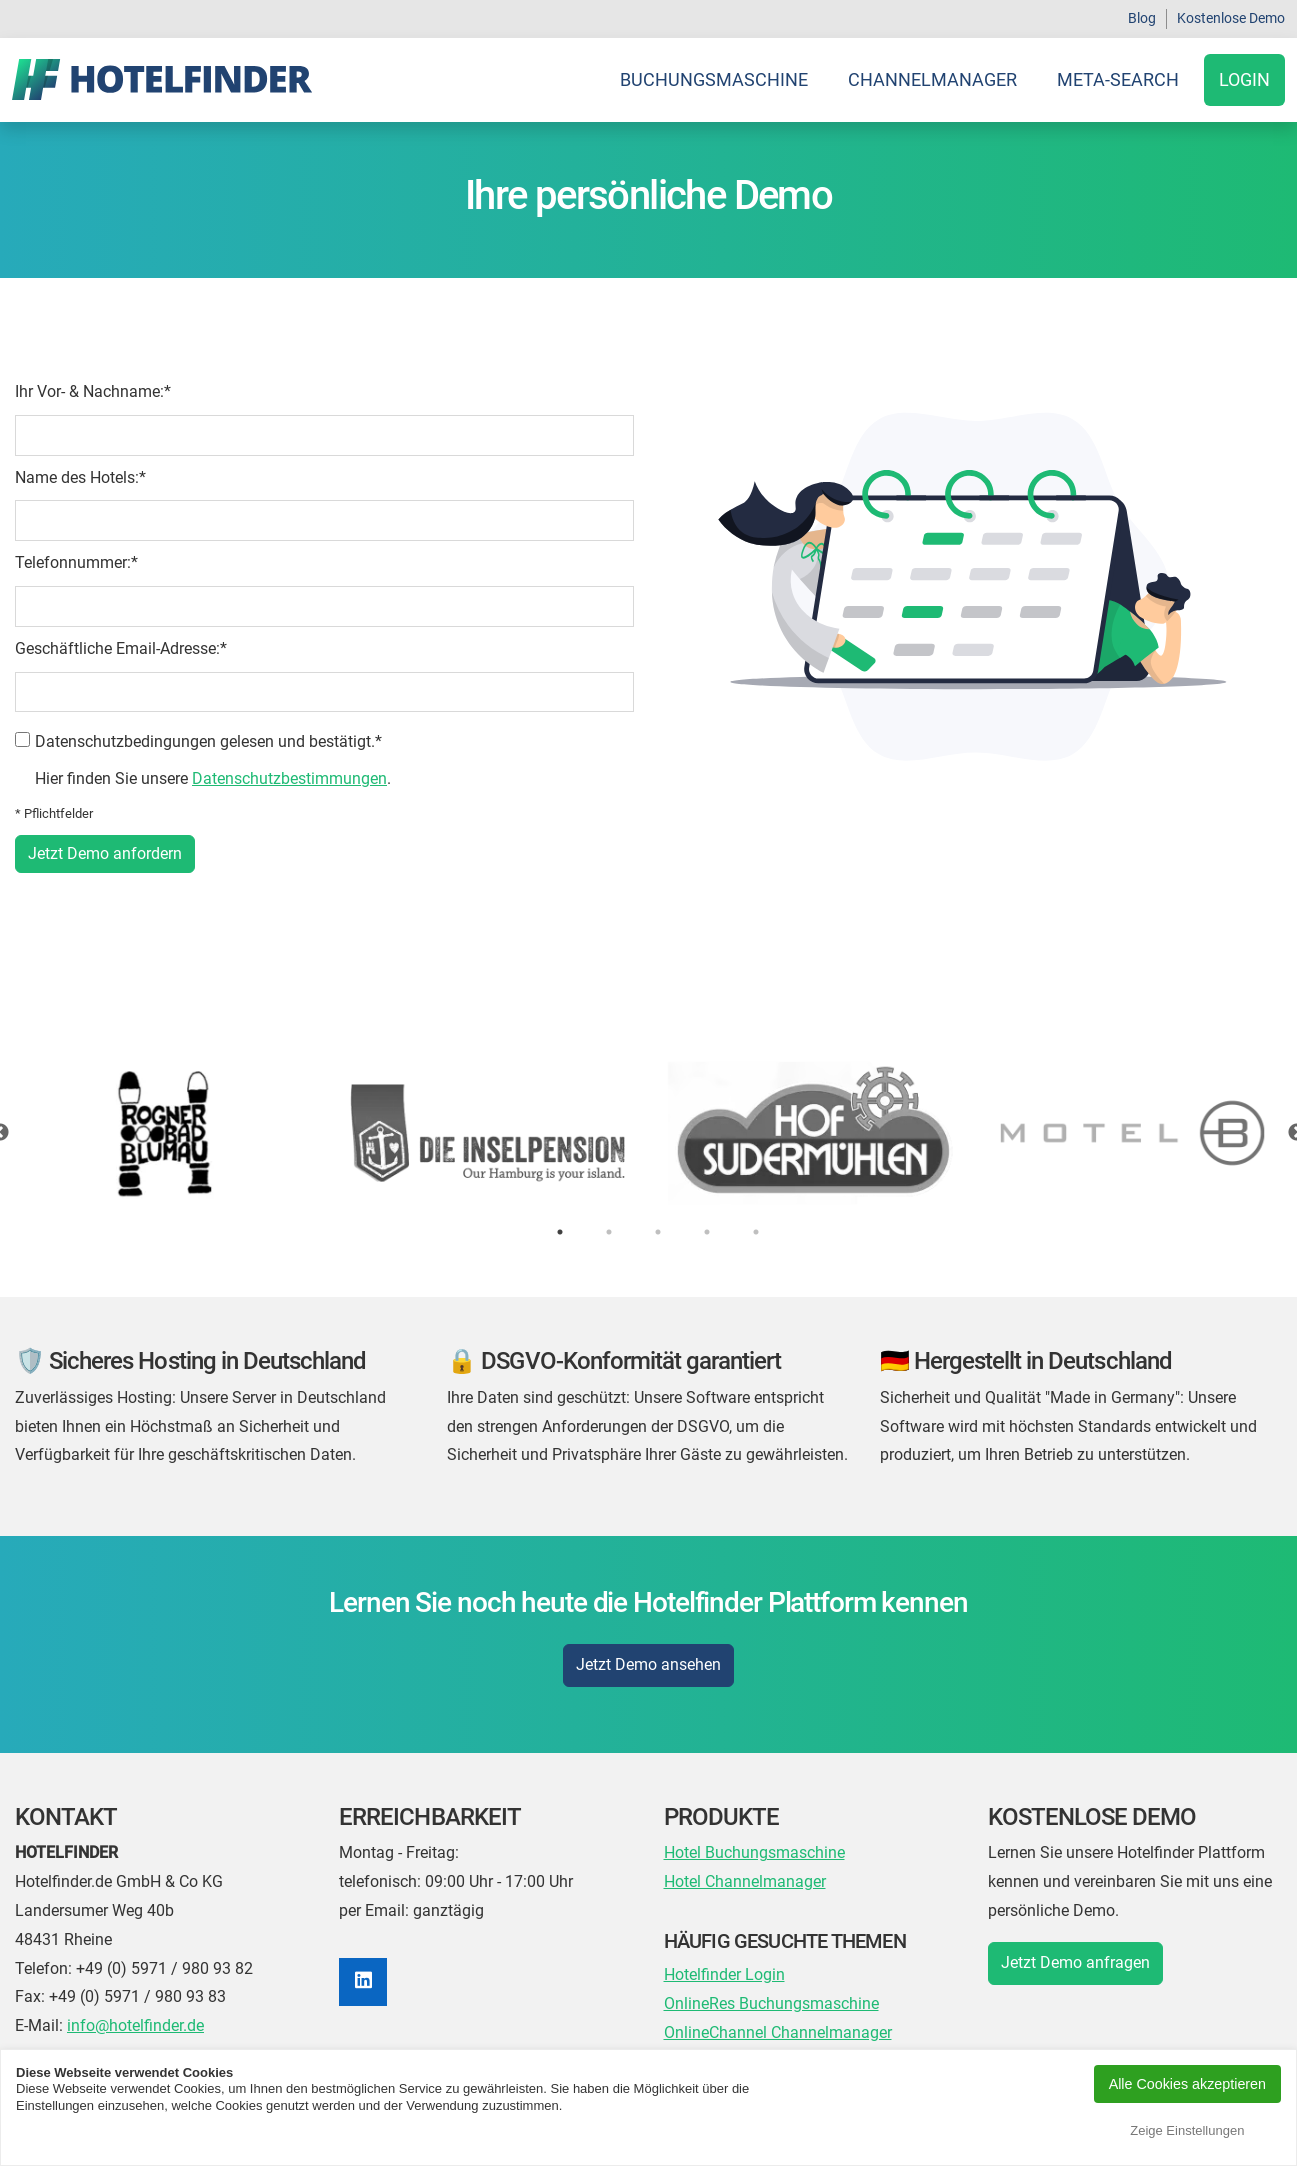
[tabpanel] (648, 1133)
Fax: (30, 1996)
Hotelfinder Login (724, 1974)
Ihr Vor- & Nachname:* (93, 391)
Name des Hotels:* (80, 477)
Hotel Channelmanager (745, 1881)
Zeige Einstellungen (1187, 2130)
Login (1244, 79)
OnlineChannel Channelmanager (778, 2032)
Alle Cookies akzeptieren (1187, 2084)
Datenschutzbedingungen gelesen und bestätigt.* (208, 741)
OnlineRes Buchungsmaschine (771, 2003)
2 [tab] (609, 1232)
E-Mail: (39, 2025)
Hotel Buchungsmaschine (754, 1852)
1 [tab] (560, 1232)
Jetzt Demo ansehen (648, 1664)
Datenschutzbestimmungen (289, 778)
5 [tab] (756, 1232)
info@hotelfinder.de (135, 2025)
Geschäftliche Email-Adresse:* (121, 648)
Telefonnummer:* (76, 562)
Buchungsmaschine (714, 79)
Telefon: (43, 1968)
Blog (1142, 18)
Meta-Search (1118, 79)
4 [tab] (707, 1232)
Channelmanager (932, 79)
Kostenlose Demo (1231, 18)
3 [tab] (658, 1232)
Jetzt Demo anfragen (1075, 1962)
